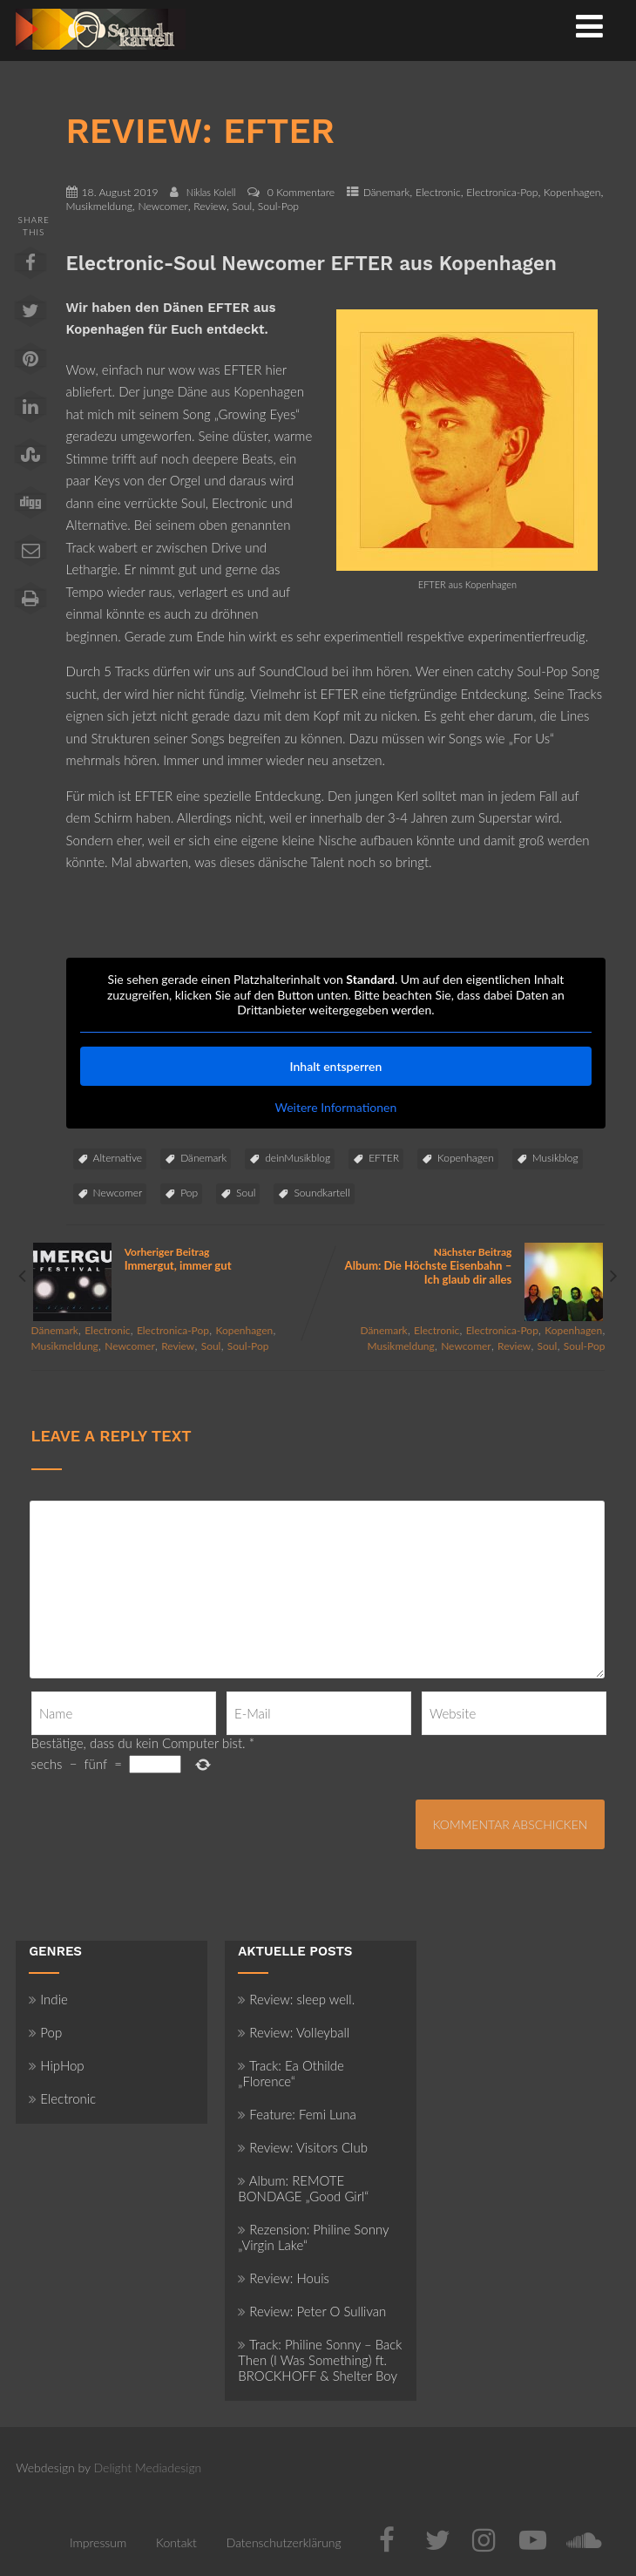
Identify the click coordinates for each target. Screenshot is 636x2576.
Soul (243, 206)
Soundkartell (321, 1192)
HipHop (56, 2065)
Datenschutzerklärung (284, 2542)
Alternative (118, 1157)
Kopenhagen (572, 192)
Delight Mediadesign (148, 2467)
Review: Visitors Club (303, 2147)
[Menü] (589, 25)
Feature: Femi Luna (297, 2114)
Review (210, 206)
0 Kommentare (301, 192)
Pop (189, 1192)
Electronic (438, 192)
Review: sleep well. (296, 1999)
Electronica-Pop (502, 192)
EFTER (384, 1157)
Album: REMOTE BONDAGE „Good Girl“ (303, 2188)
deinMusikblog (297, 1157)
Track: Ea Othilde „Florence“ (291, 2073)
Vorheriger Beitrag (174, 1258)
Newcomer (162, 206)
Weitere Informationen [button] (335, 1106)
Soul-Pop (278, 206)
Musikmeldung (99, 206)
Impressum (98, 2542)
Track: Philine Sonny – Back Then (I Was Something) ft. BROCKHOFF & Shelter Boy (320, 2359)
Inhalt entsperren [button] (335, 1065)
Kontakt (176, 2542)
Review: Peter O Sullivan (312, 2311)
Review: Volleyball (293, 2032)
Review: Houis (283, 2278)
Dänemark (386, 192)
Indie (48, 1999)
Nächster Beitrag (461, 1265)
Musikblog (555, 1157)
